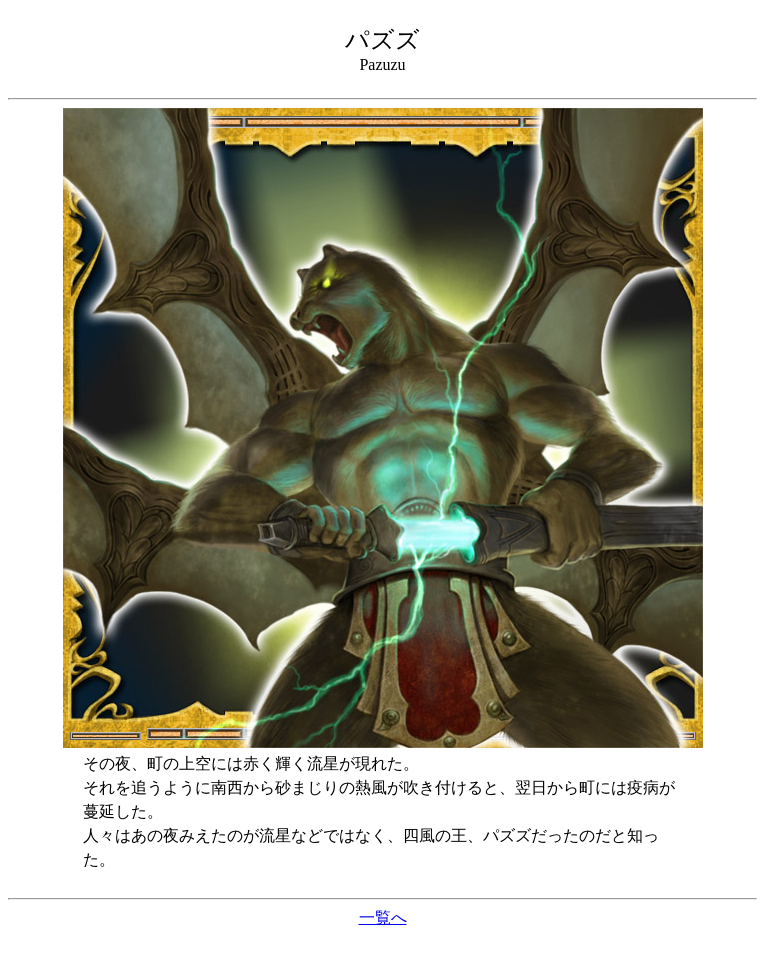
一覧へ (383, 917)
